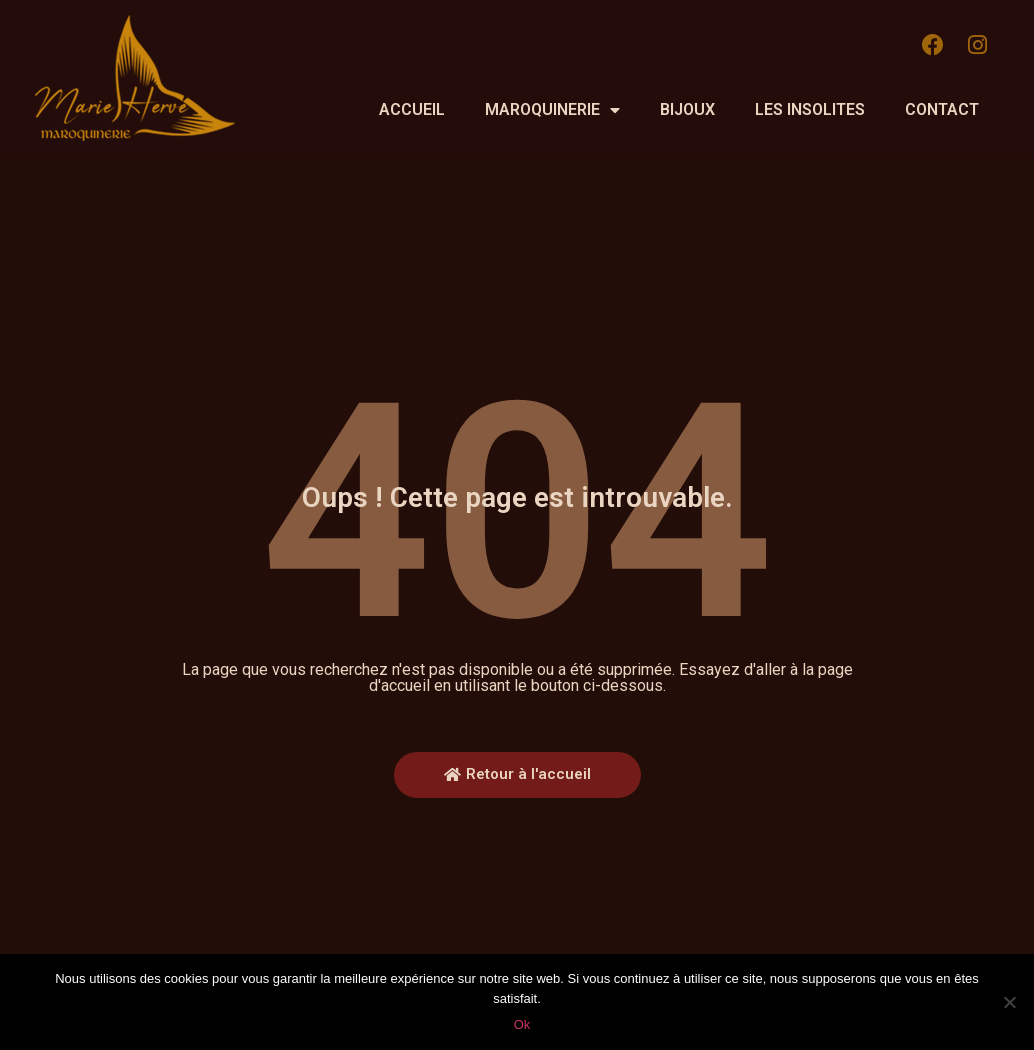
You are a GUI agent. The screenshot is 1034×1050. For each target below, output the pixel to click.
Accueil (412, 109)
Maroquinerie (552, 110)
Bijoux (687, 109)
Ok (522, 1024)
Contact (942, 109)
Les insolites (810, 109)
